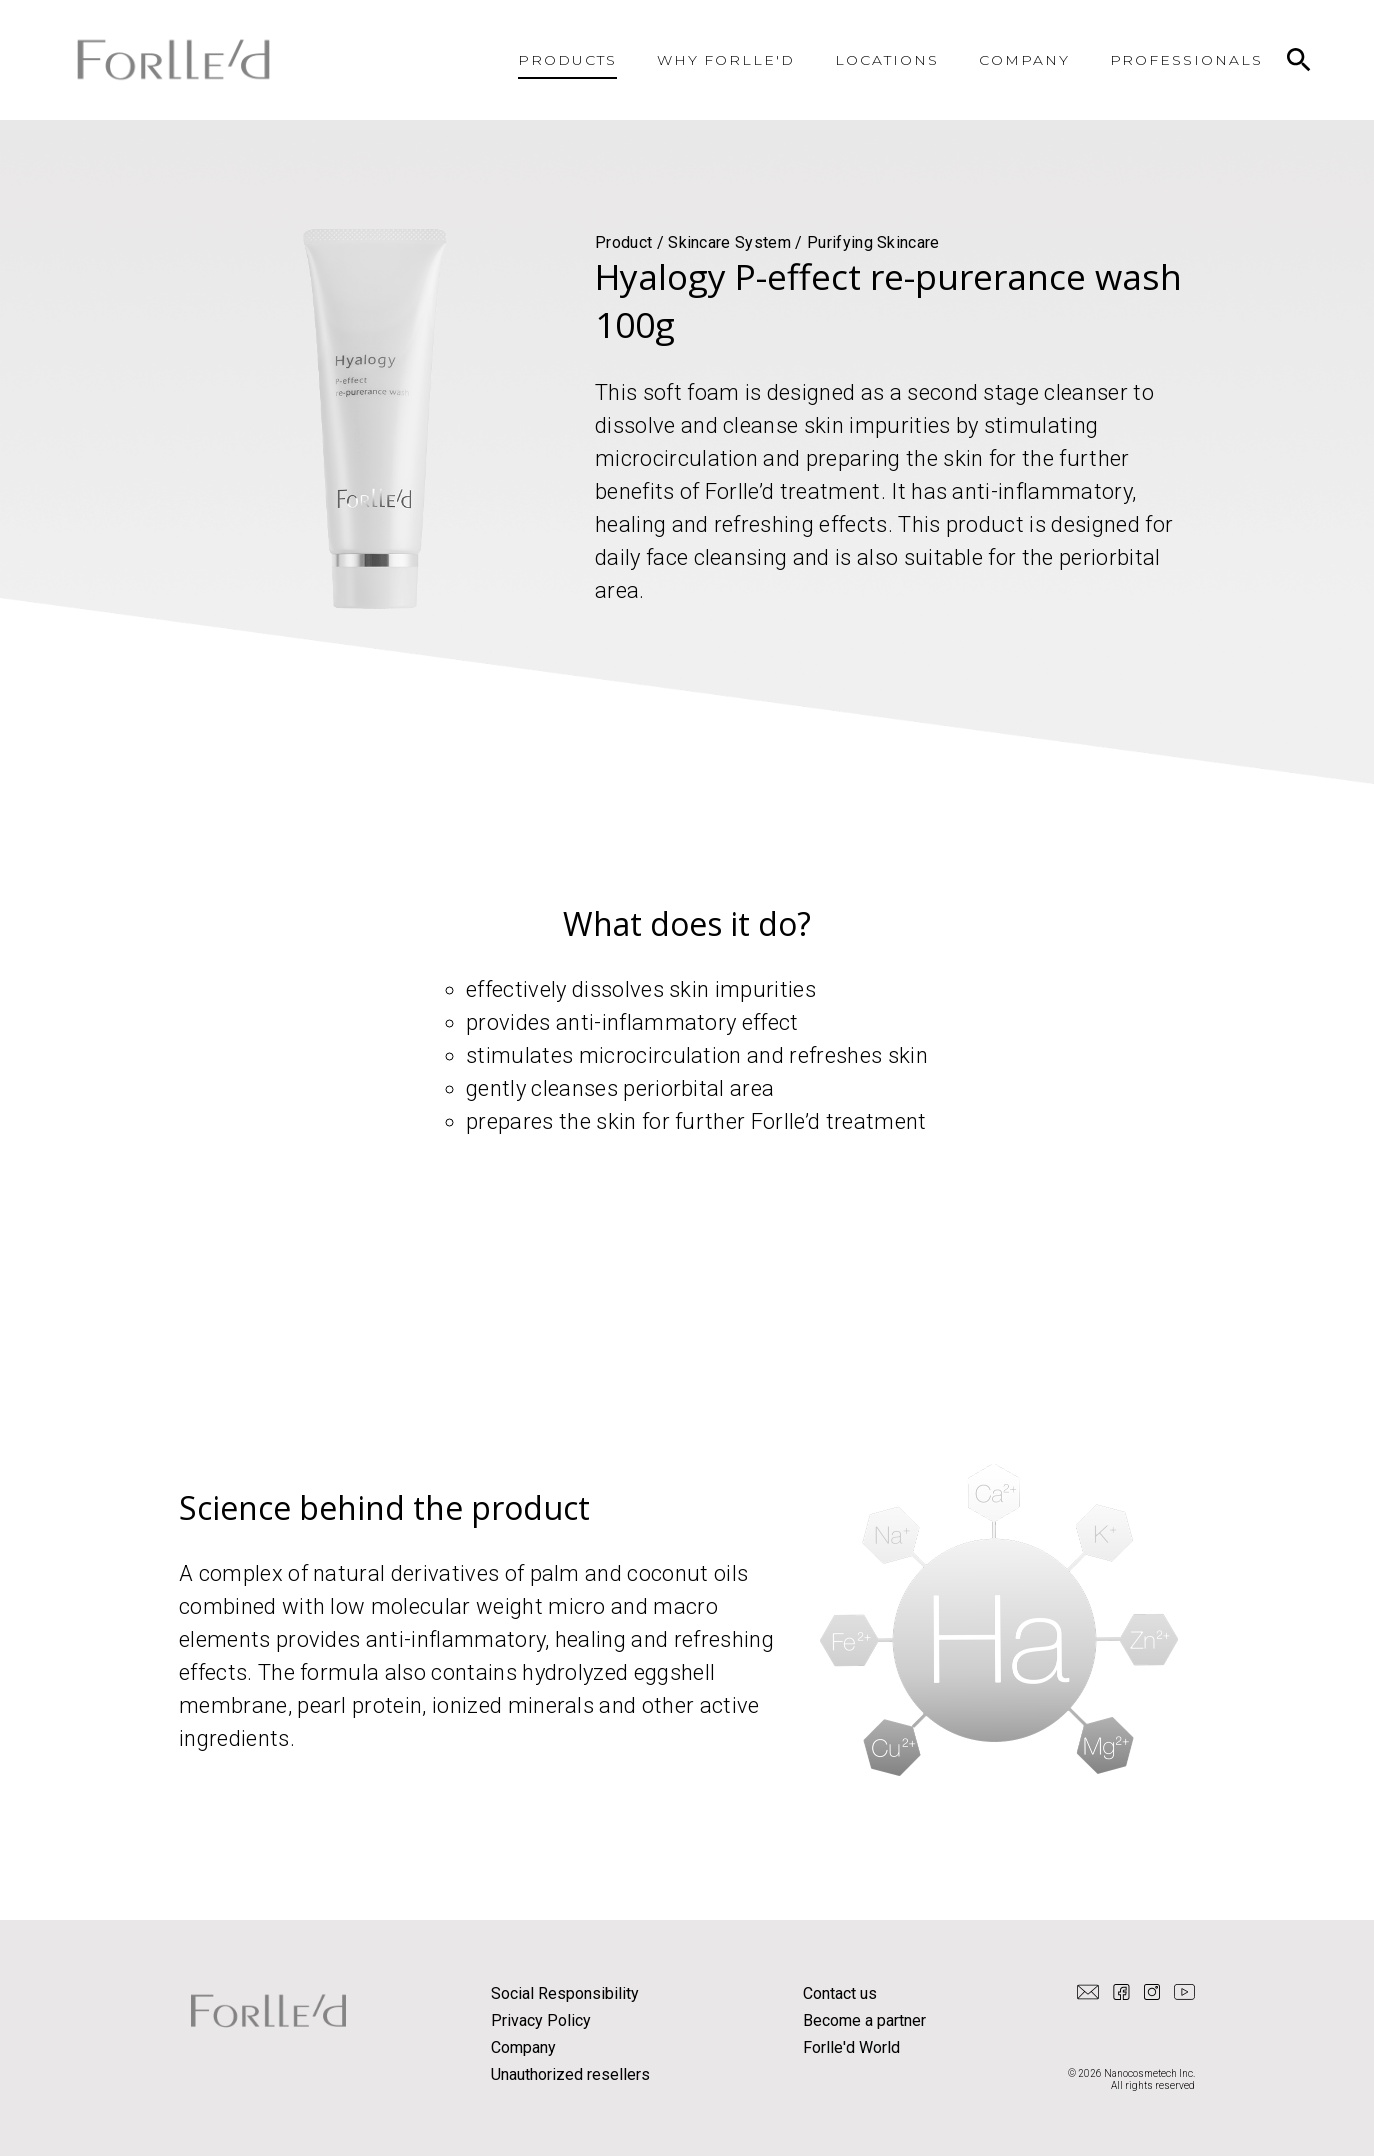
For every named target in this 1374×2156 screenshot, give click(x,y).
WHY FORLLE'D (726, 60)
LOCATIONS (887, 60)
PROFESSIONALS (1186, 60)
